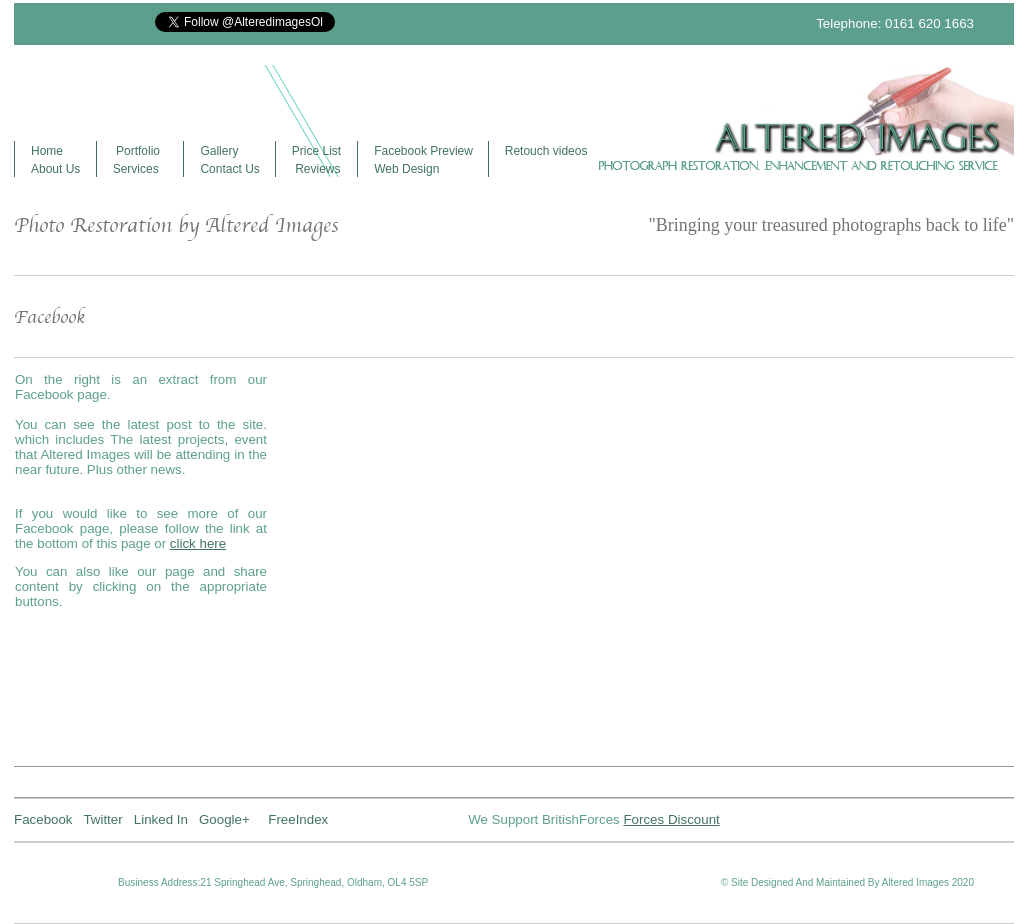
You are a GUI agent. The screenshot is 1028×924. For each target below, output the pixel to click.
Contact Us (229, 169)
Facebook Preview (423, 151)
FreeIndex (298, 819)
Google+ (233, 819)
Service (133, 169)
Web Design (406, 169)
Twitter (102, 819)
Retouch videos (546, 151)
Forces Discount (671, 819)
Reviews (316, 169)
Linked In (161, 819)
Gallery (219, 151)
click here (198, 543)
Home (47, 151)
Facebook (43, 819)
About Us (55, 169)
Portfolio (136, 151)
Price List (316, 151)
